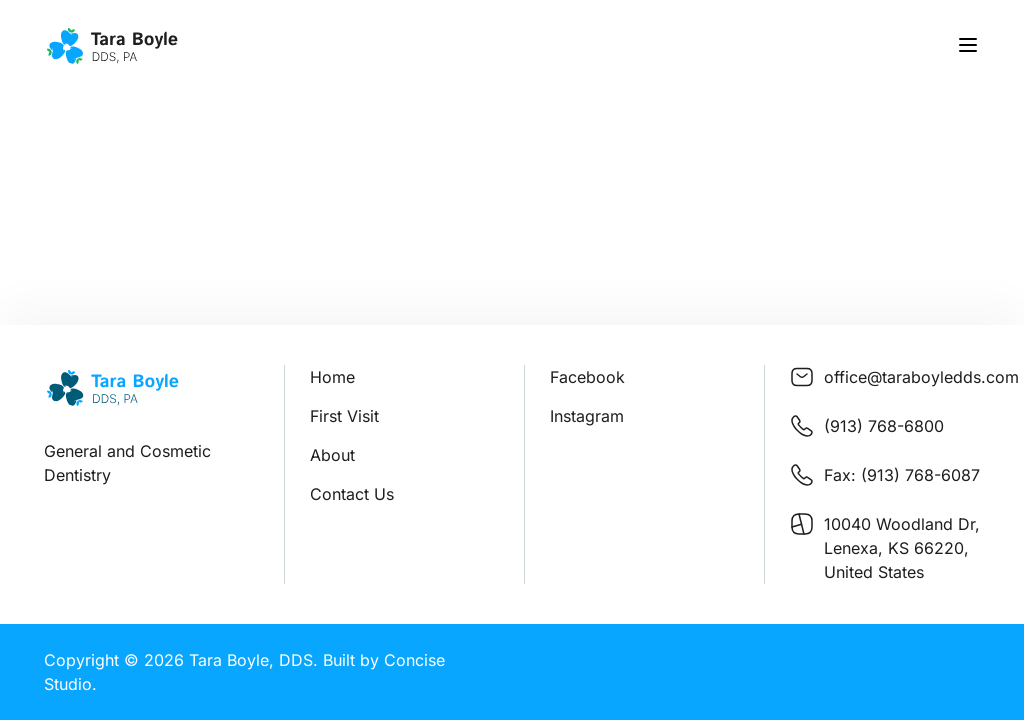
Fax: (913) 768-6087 (902, 475)
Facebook (587, 377)
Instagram (587, 416)
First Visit (344, 416)
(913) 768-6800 (884, 426)
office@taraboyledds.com (921, 377)
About (332, 455)
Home (332, 377)
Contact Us (352, 494)
